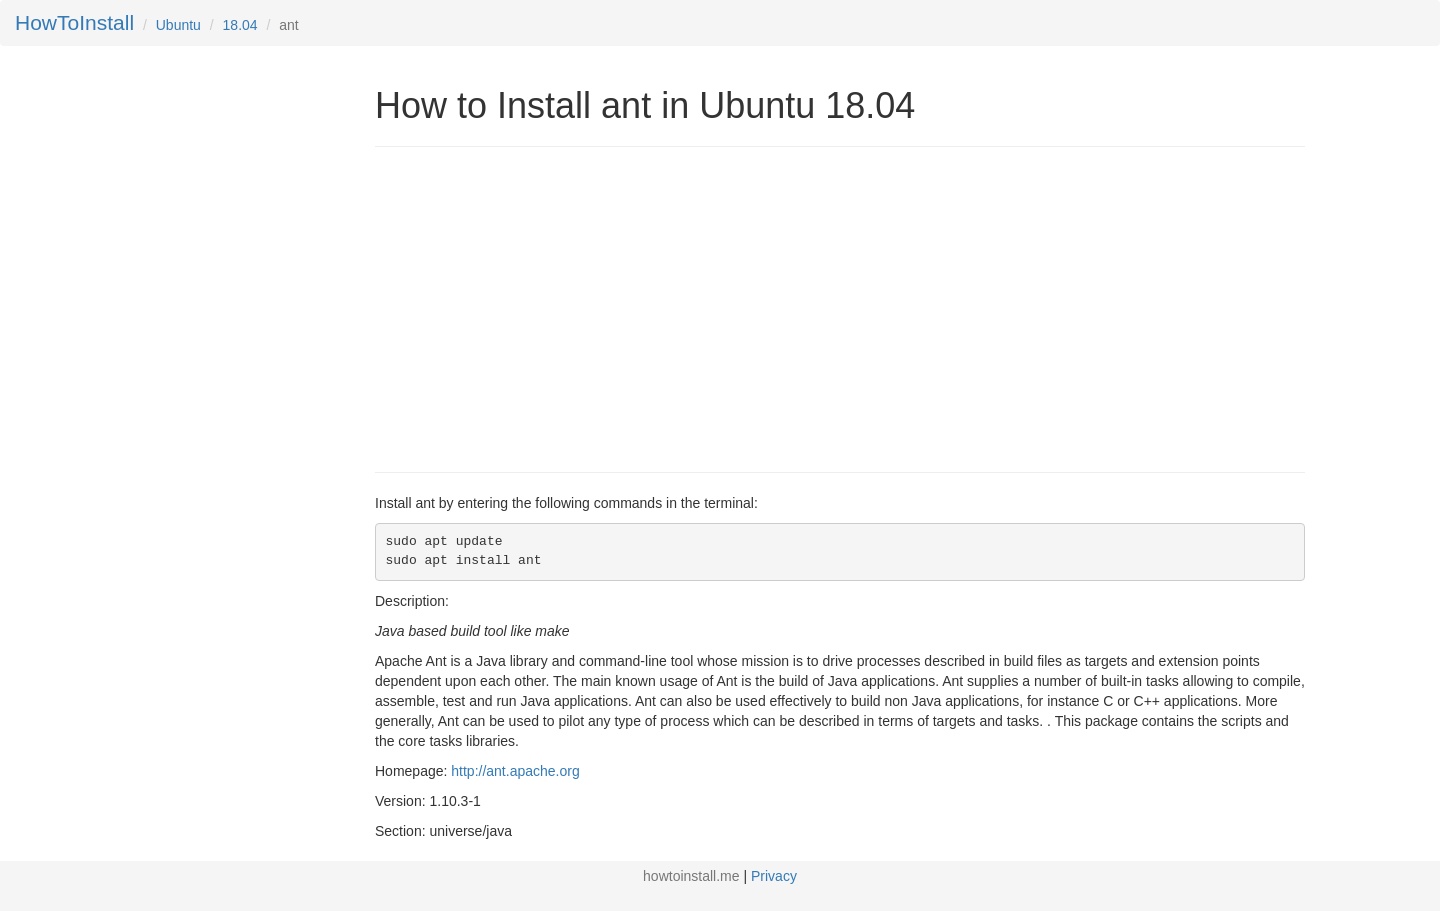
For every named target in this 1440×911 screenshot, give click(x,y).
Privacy (774, 876)
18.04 (240, 25)
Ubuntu (178, 25)
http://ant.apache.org (515, 771)
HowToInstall (74, 22)
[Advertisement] (543, 307)
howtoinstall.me (691, 876)
